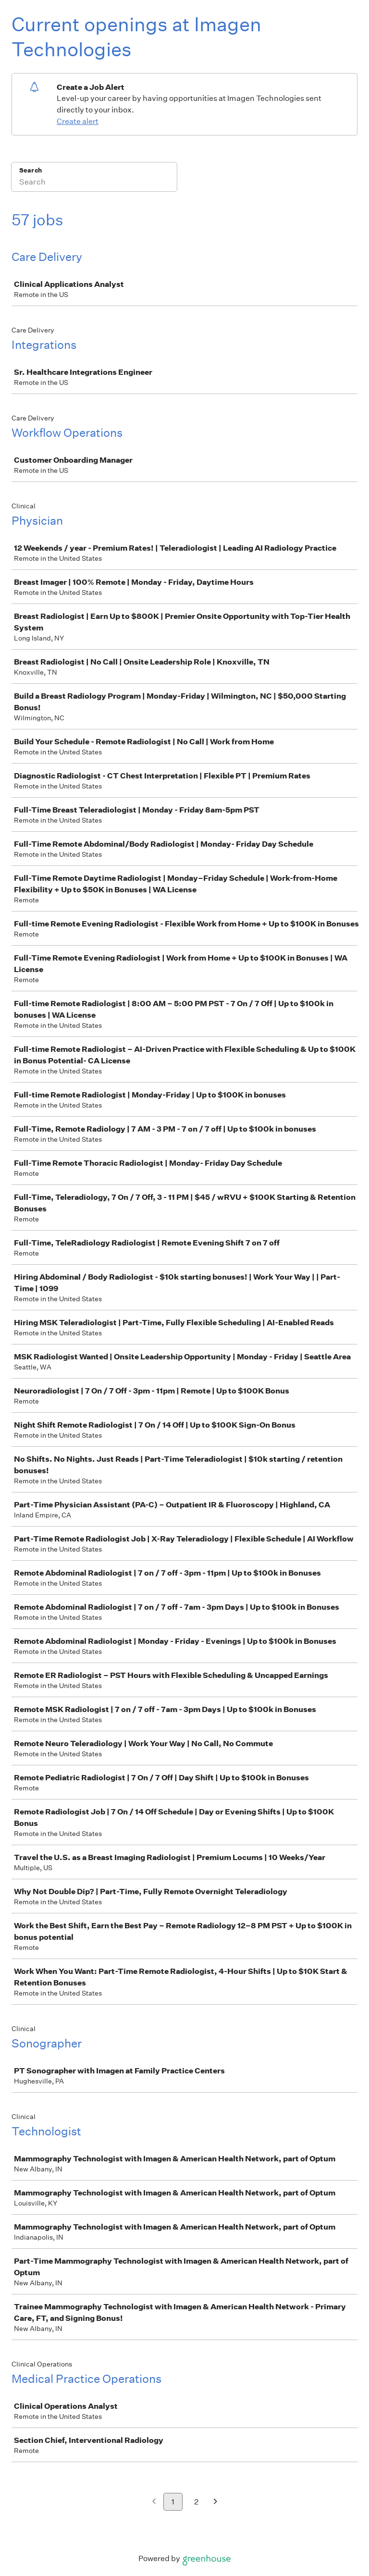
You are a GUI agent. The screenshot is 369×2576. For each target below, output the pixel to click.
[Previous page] (154, 2502)
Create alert (77, 121)
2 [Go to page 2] (196, 2501)
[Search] (94, 183)
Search (30, 170)
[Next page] (215, 2502)
